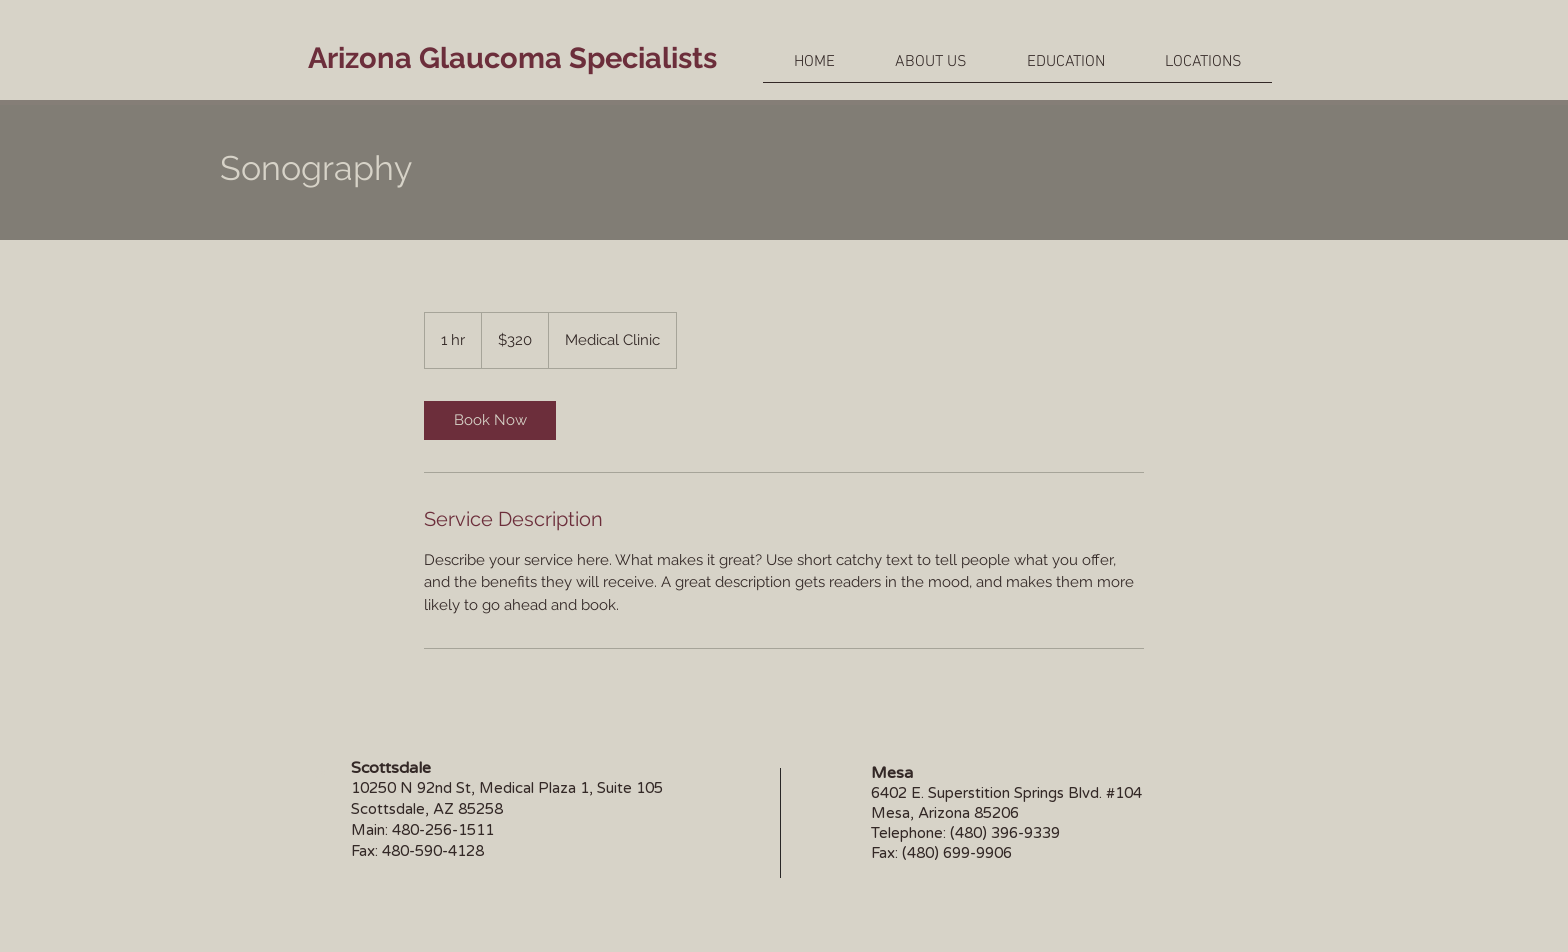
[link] (490, 420)
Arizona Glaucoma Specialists (512, 58)
